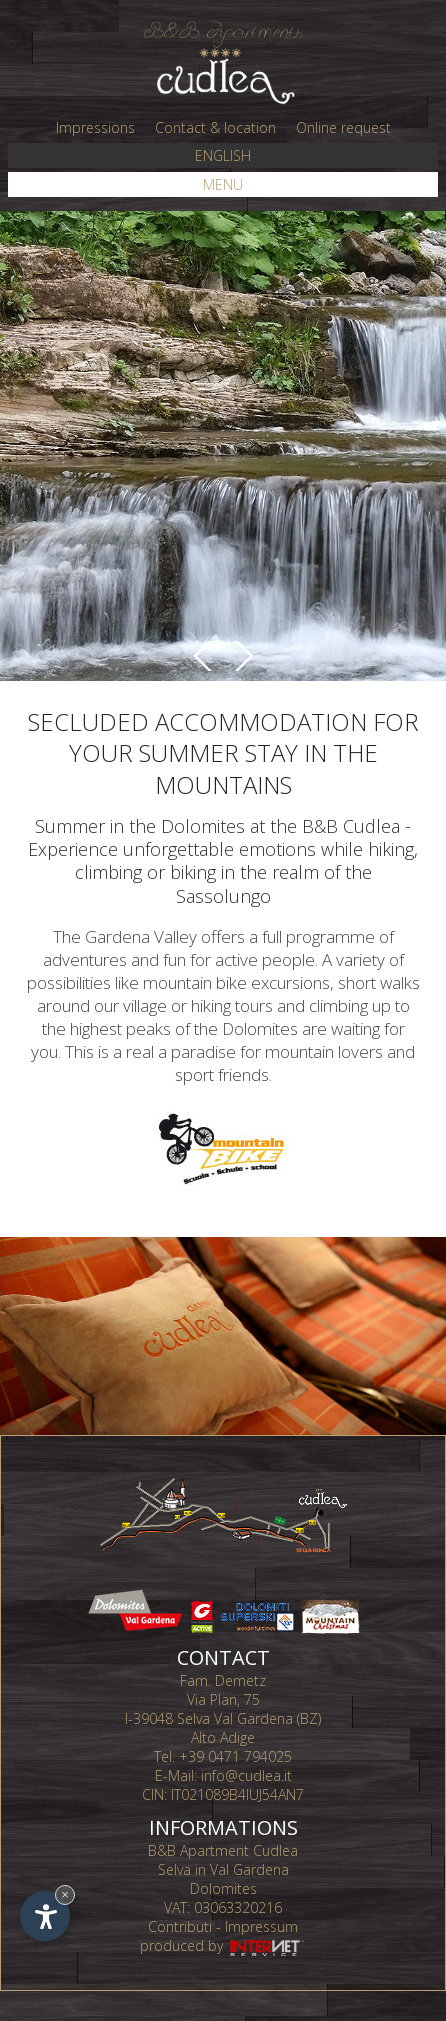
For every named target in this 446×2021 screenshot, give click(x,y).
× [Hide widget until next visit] (65, 1894)
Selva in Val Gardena (223, 1869)
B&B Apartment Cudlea (223, 1850)
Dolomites (223, 1888)
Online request (343, 127)
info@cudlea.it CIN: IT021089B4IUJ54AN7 (223, 1785)
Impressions (95, 127)
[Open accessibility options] (45, 1916)
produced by (223, 1945)
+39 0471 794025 (235, 1756)
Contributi (180, 1926)
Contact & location (215, 127)
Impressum (261, 1926)
